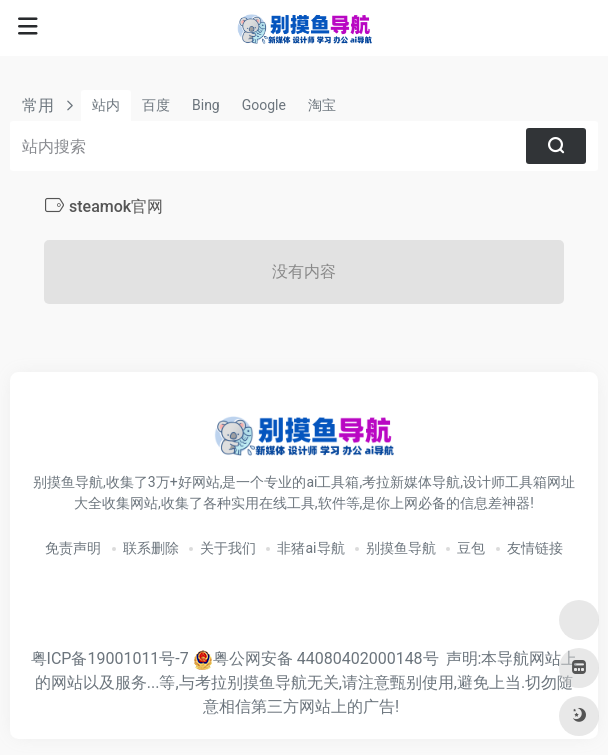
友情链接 (535, 548)
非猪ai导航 (310, 548)
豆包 (471, 548)
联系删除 (151, 548)
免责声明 (73, 548)
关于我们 (228, 548)
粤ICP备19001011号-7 (110, 658)
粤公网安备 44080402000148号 (326, 658)
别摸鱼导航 (401, 548)
